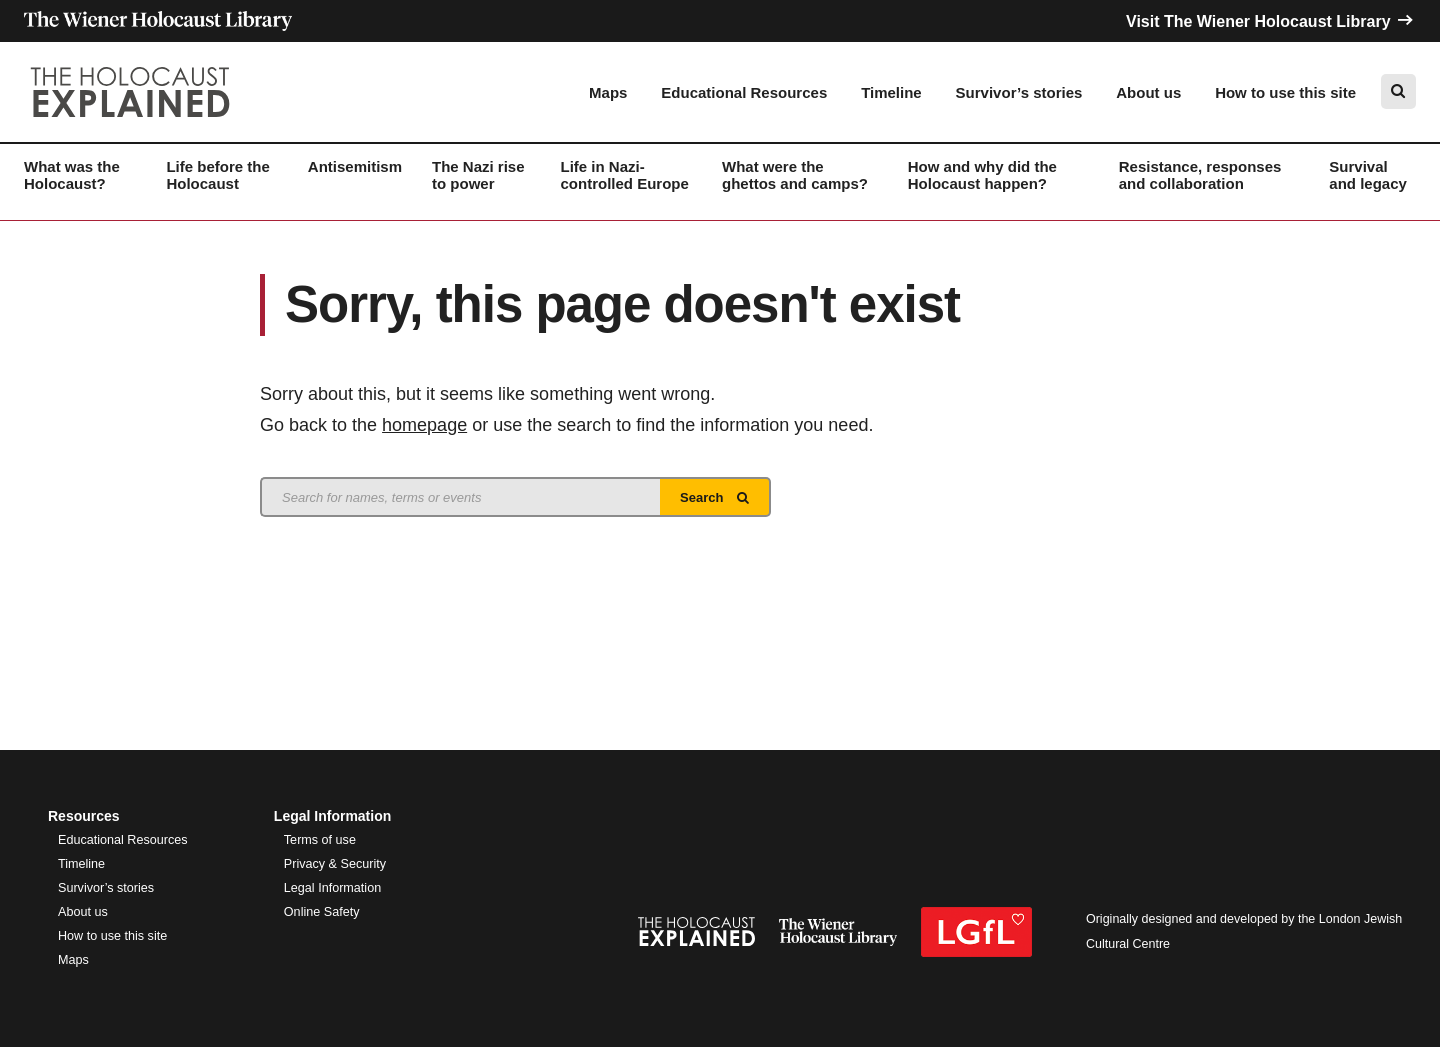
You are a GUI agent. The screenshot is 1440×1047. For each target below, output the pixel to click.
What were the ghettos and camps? (795, 175)
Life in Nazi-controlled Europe (625, 175)
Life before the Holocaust (217, 175)
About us (1148, 92)
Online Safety (322, 912)
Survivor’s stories (1019, 92)
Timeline (891, 92)
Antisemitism (355, 166)
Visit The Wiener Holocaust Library (1271, 21)
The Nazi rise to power (478, 175)
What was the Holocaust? (72, 175)
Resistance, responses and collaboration (1200, 175)
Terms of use (320, 840)
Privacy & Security (335, 864)
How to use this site (1285, 92)
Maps (608, 92)
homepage (424, 425)
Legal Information (332, 888)
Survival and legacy (1368, 175)
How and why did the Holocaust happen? (982, 175)
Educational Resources (744, 92)
